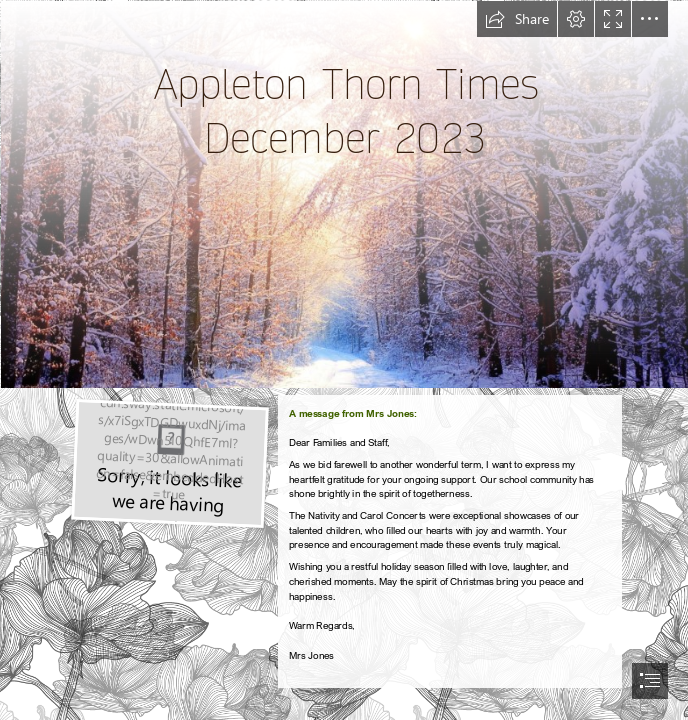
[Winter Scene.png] (344, 193)
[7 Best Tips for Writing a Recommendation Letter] (168, 462)
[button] (517, 19)
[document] (344, 360)
